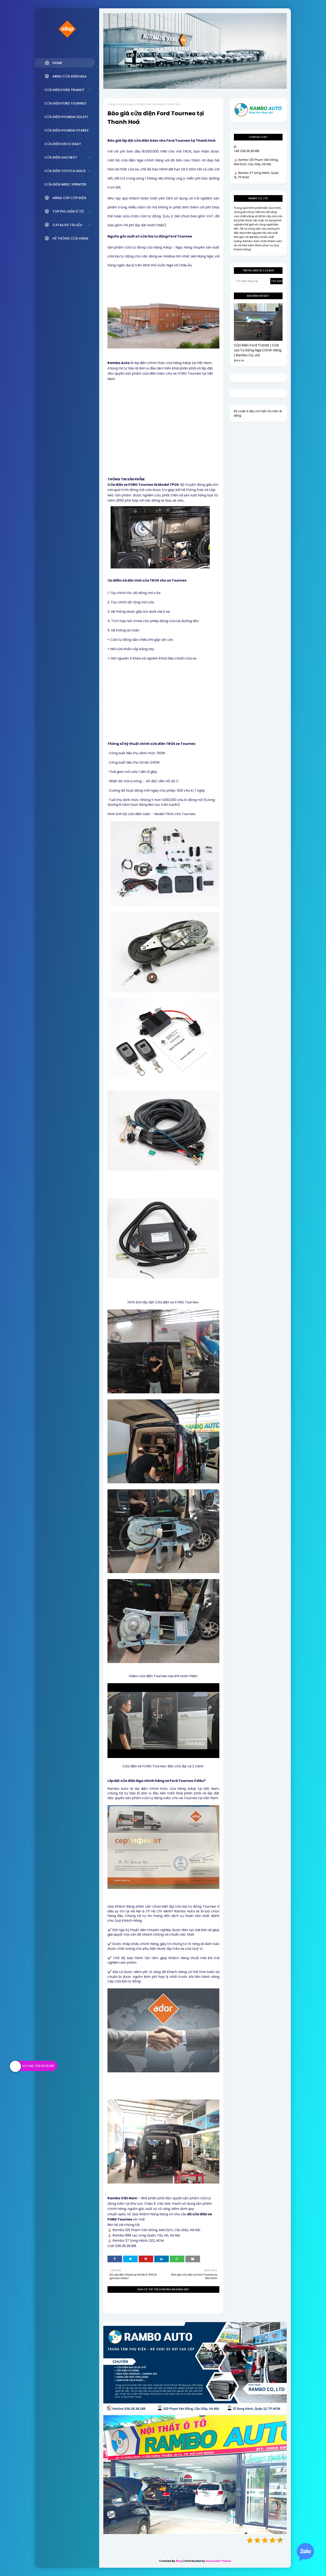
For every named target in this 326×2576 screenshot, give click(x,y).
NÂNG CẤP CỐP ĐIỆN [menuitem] (65, 197)
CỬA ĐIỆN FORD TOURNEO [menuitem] (65, 103)
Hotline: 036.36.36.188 (38, 2066)
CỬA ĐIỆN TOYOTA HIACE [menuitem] (65, 171)
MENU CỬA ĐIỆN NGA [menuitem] (65, 76)
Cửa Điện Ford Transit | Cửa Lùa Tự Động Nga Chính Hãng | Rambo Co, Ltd (257, 350)
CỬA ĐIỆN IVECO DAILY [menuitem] (62, 143)
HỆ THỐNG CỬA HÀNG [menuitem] (66, 238)
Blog (179, 2561)
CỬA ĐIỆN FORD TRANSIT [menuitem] (64, 89)
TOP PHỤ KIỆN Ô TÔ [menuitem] (64, 211)
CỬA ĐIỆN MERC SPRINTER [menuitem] (65, 184)
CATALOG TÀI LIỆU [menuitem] (63, 224)
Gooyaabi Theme (218, 2561)
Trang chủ (114, 104)
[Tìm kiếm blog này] (252, 281)
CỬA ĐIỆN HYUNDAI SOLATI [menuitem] (66, 116)
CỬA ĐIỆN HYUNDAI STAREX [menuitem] (66, 130)
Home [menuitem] (53, 62)
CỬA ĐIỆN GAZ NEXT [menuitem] (60, 157)
